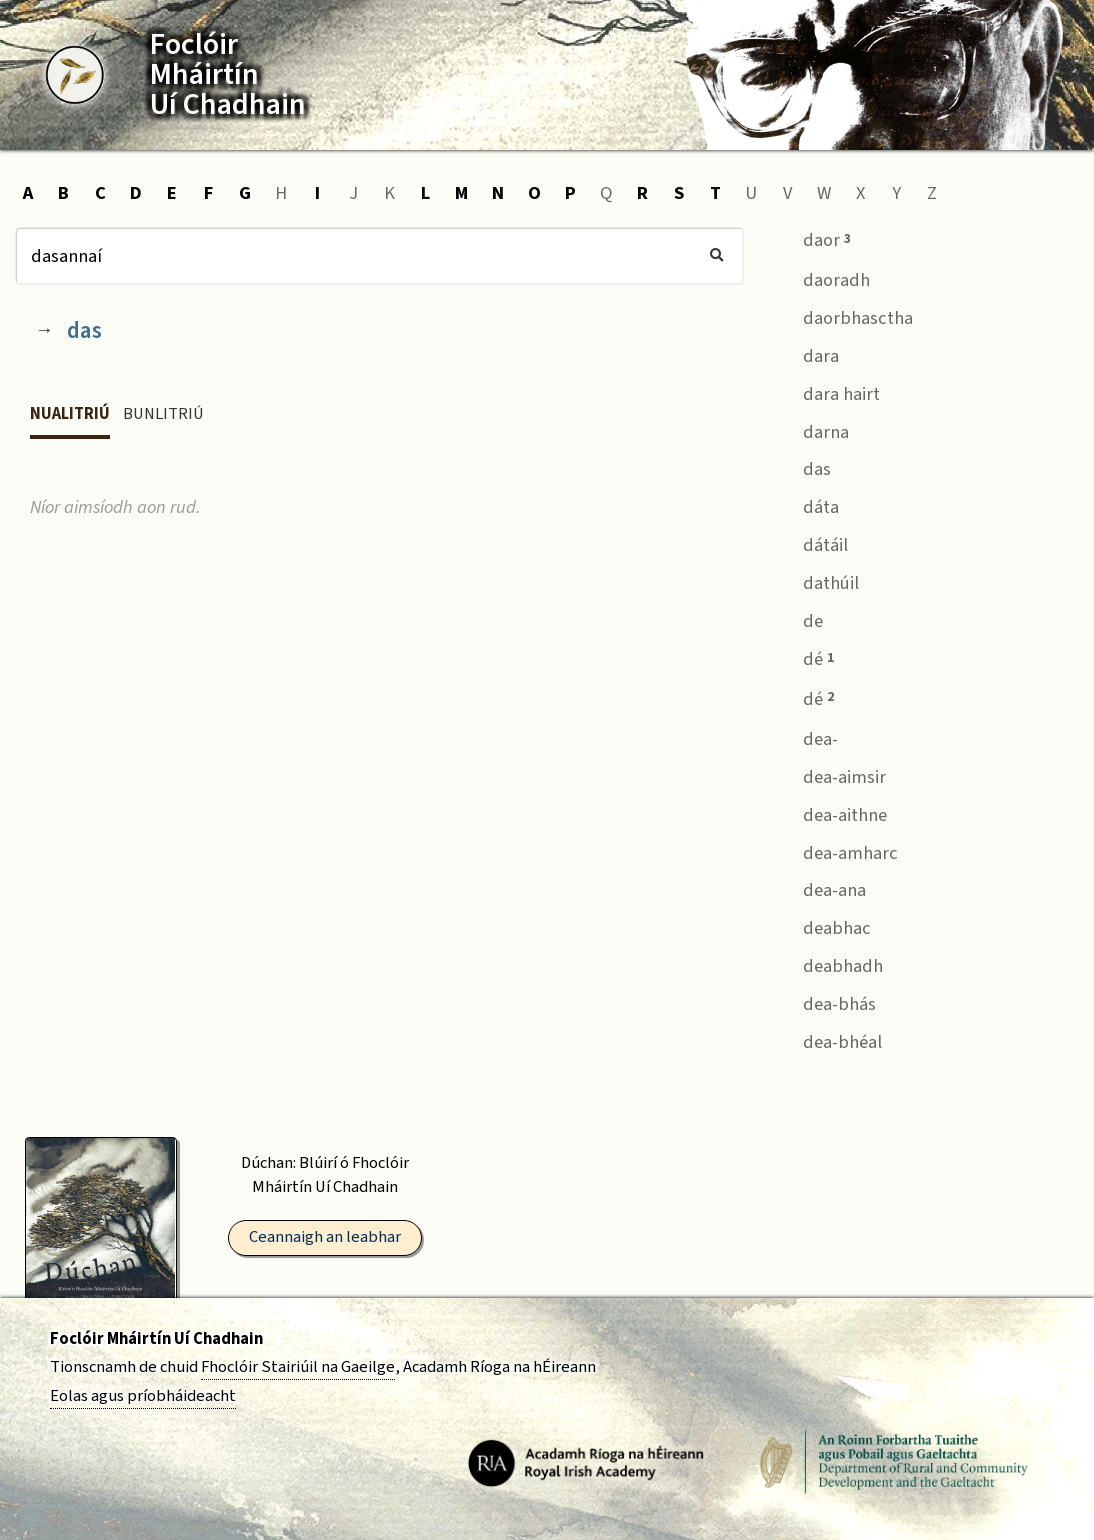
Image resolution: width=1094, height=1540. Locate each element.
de (798, 618)
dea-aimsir (830, 774)
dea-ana (820, 888)
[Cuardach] (379, 256)
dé (804, 657)
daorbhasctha (843, 315)
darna (811, 429)
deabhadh (828, 964)
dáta (806, 505)
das (84, 330)
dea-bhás (825, 1001)
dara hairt (827, 391)
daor (812, 238)
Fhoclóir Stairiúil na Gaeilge (298, 1367)
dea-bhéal (828, 1039)
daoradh (822, 277)
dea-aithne (830, 812)
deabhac (822, 926)
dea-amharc (836, 850)
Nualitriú (70, 414)
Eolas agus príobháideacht (143, 1396)
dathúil (816, 581)
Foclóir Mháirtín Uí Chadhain (156, 1339)
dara (806, 353)
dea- (806, 736)
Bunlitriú (163, 414)
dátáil (811, 543)
